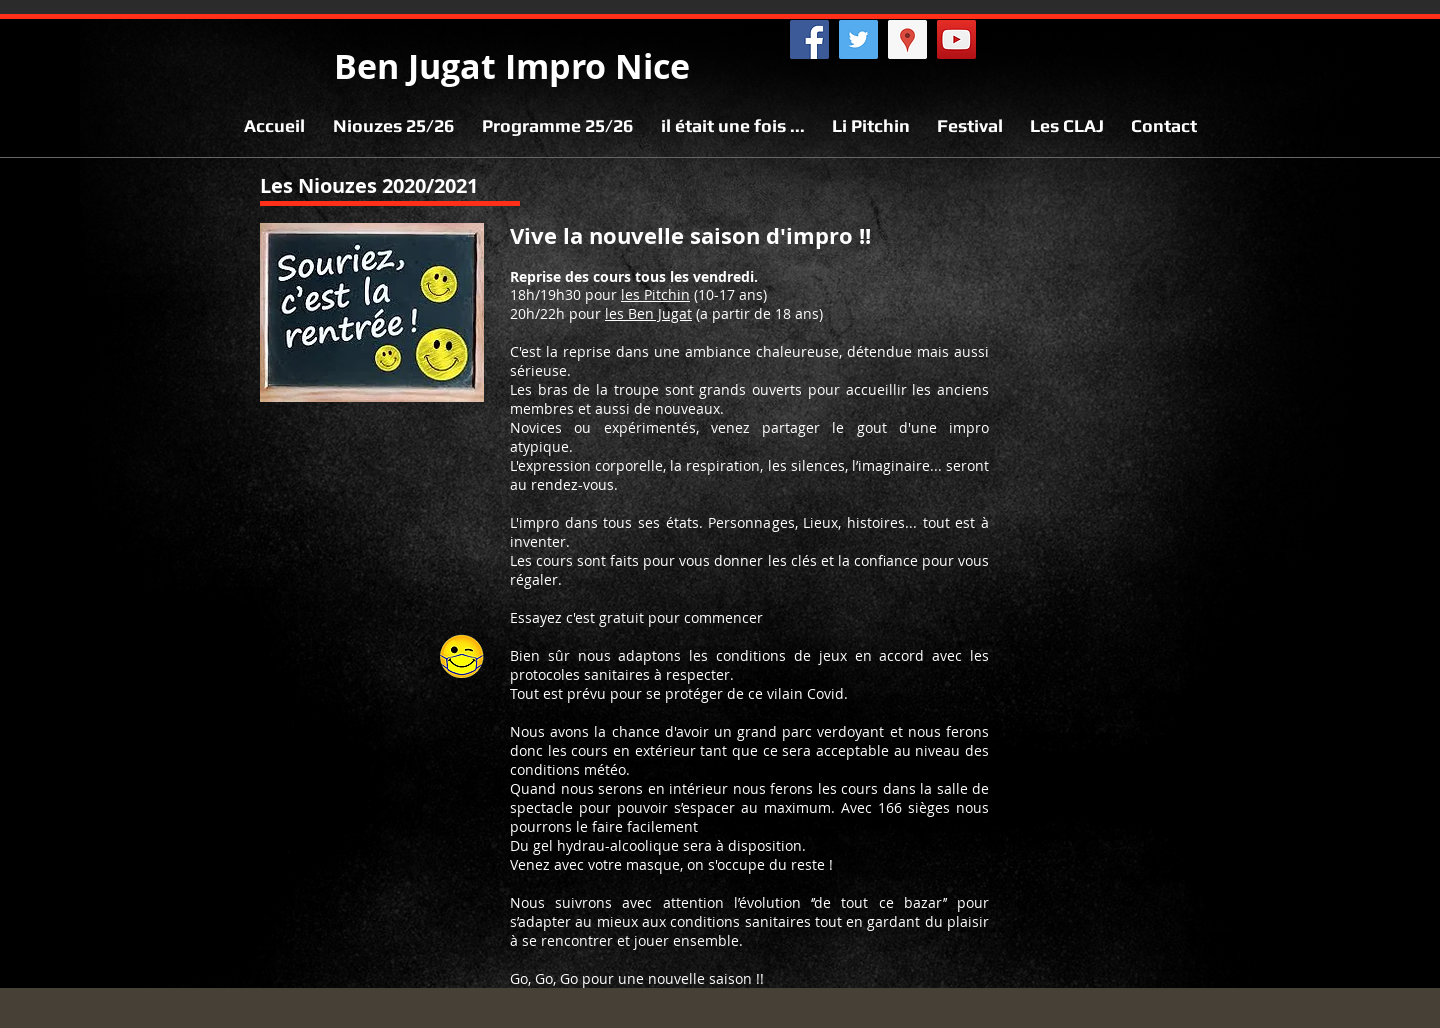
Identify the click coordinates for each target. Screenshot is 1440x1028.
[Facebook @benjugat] (809, 39)
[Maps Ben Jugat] (907, 39)
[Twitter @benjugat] (858, 39)
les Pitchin (655, 294)
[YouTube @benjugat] (956, 39)
